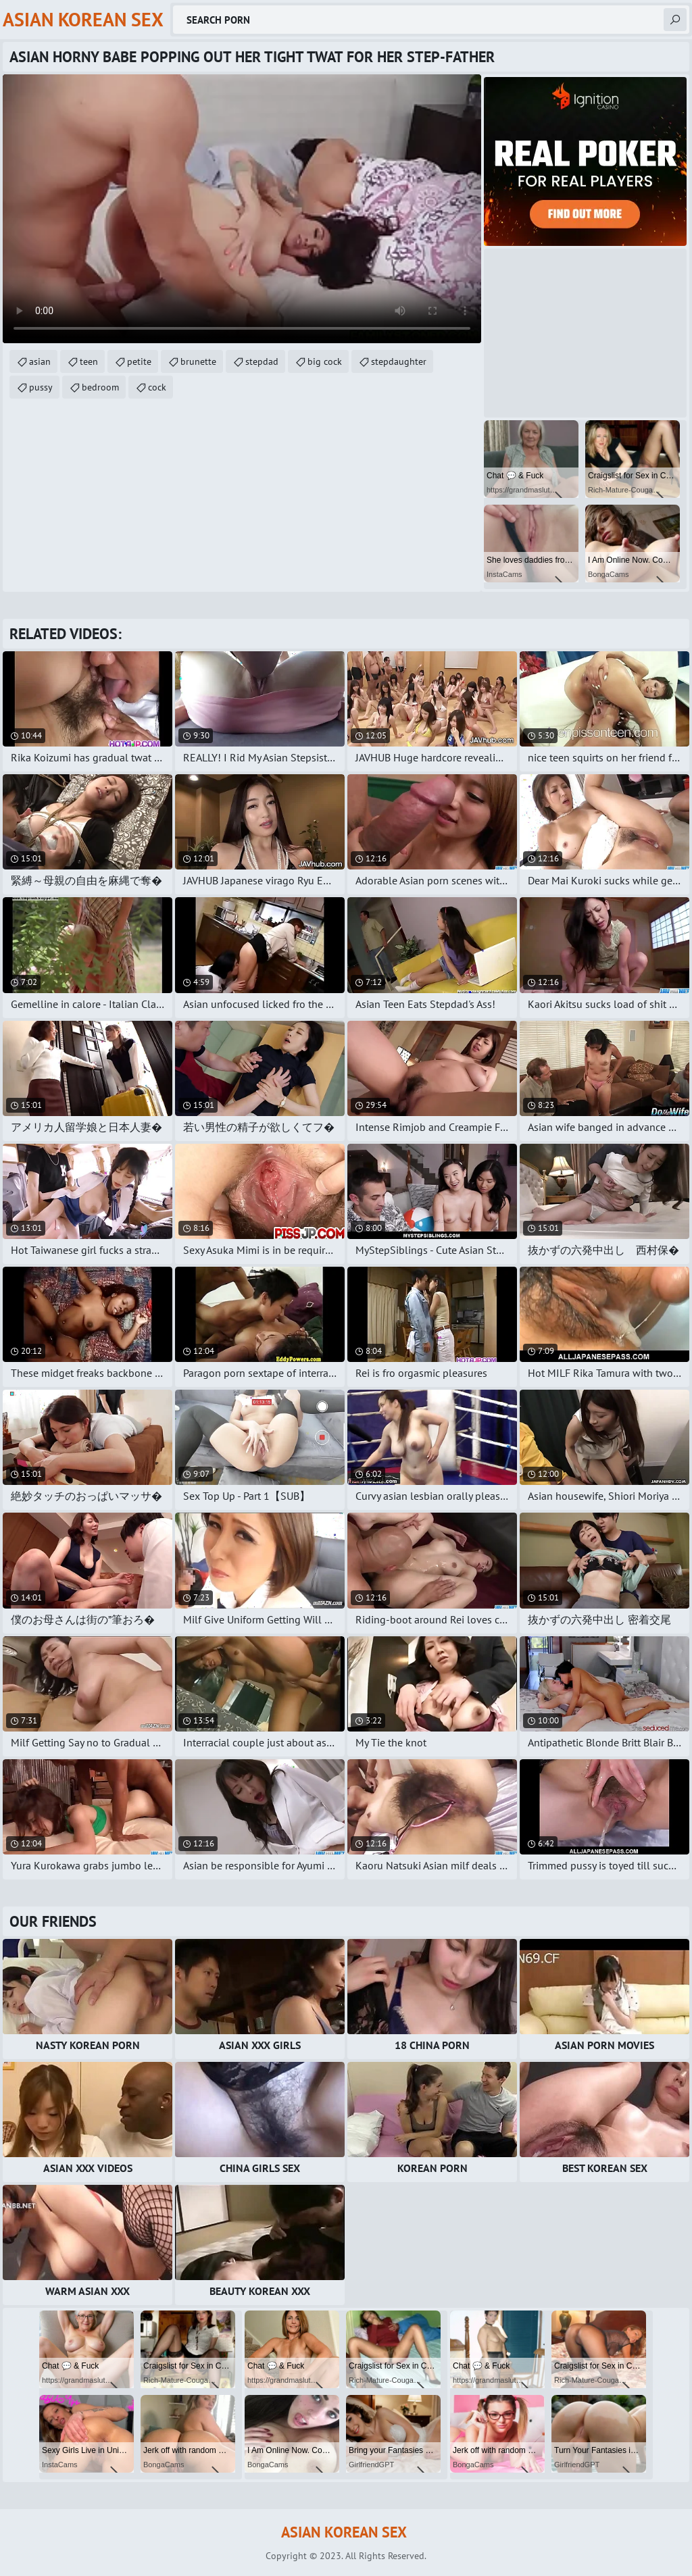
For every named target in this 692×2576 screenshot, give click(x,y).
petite (139, 361)
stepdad (261, 361)
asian (40, 361)
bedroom (100, 387)
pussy (41, 387)
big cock (324, 361)
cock (157, 387)
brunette (198, 361)
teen (89, 361)
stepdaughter (398, 361)
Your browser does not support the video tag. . (242, 208)
